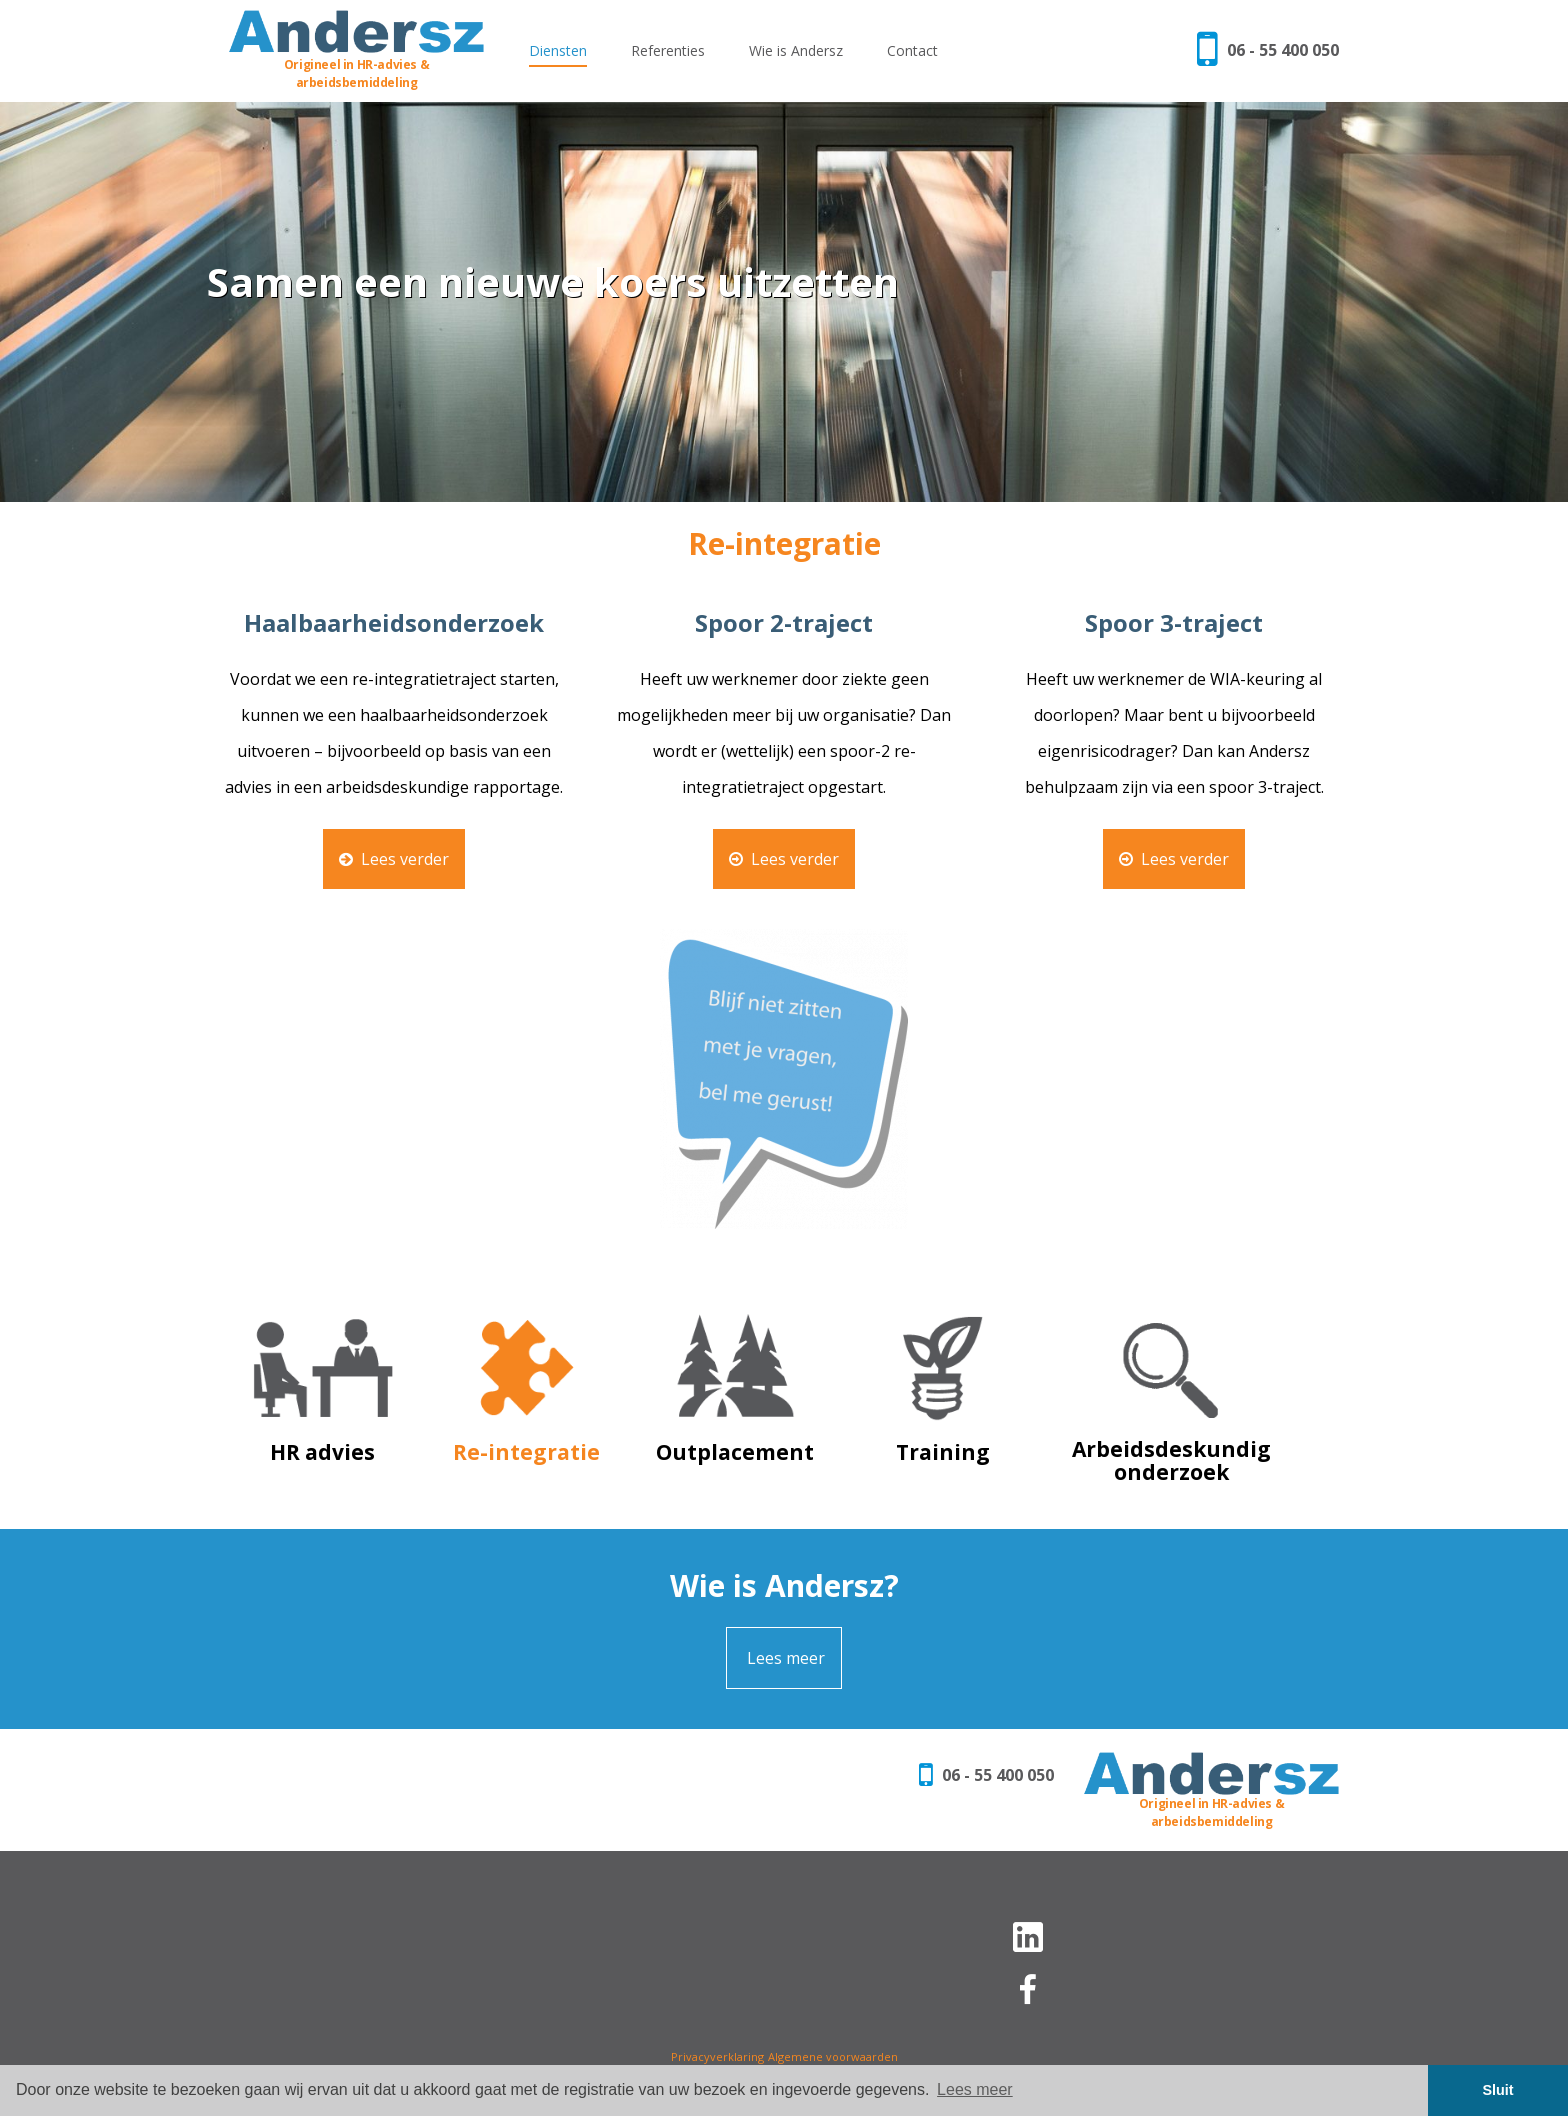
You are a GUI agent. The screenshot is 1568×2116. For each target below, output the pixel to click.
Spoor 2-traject (784, 622)
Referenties (668, 50)
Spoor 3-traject (1174, 622)
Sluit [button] (1497, 2090)
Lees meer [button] (975, 2089)
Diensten (558, 50)
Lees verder (394, 859)
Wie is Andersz (796, 50)
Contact (912, 50)
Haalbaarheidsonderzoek (394, 622)
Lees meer (784, 1658)
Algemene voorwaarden (833, 2056)
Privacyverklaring (717, 2056)
